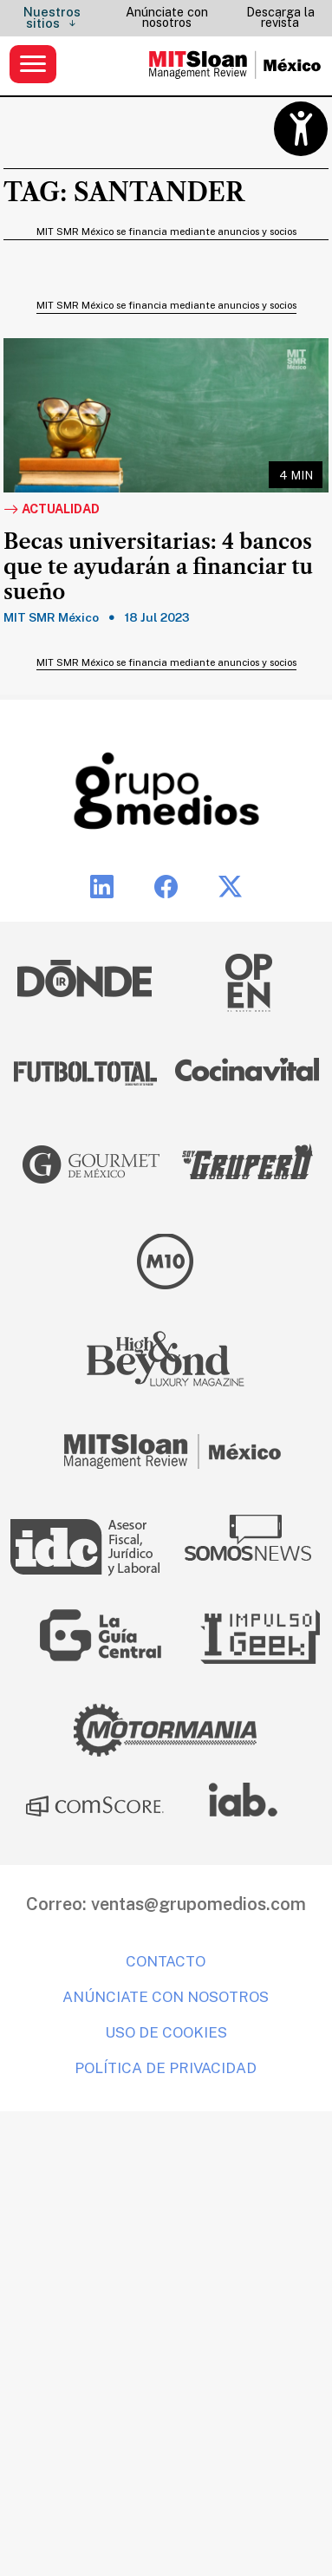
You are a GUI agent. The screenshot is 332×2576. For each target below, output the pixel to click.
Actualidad (51, 509)
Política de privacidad (166, 2068)
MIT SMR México (51, 617)
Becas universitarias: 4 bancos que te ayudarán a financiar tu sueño (158, 567)
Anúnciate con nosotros (167, 17)
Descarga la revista (280, 17)
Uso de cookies (166, 2032)
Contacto (165, 1961)
